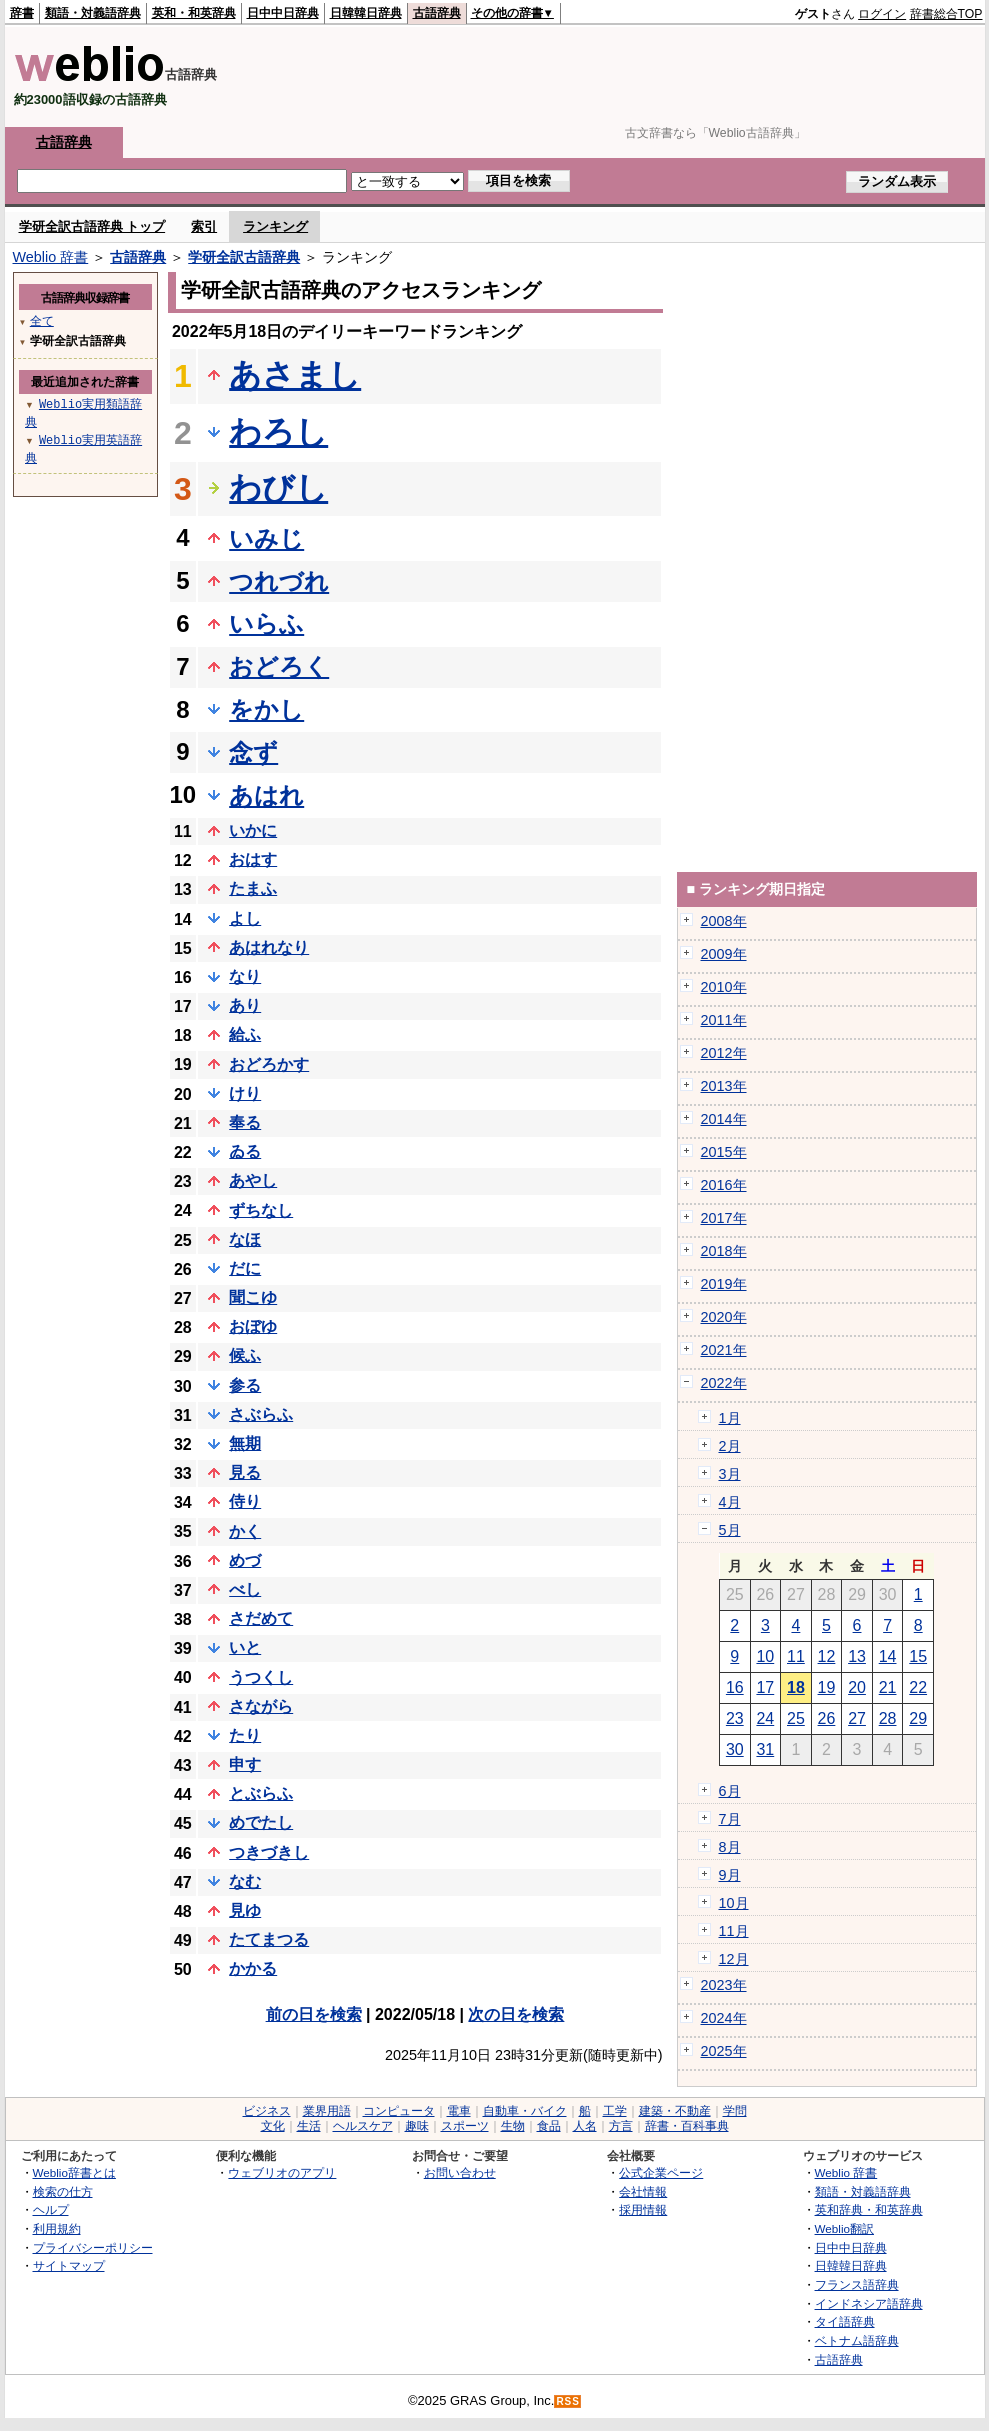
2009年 (724, 954)
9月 (730, 1875)
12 (827, 1656)
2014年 (724, 1119)
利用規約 (57, 2228)
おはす (253, 859)
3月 (730, 1474)
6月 (730, 1791)
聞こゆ (253, 1297)
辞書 (22, 13)
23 (735, 1718)
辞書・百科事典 (687, 2126)
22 (918, 1687)
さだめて (261, 1618)
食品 (549, 2126)
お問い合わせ (460, 2172)
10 (765, 1656)
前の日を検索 (314, 2014)
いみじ (266, 538)
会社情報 (643, 2191)
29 (918, 1718)
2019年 (724, 1284)
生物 (513, 2126)
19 (827, 1687)
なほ (245, 1239)
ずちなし (261, 1210)
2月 (730, 1446)
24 (765, 1718)
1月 (730, 1418)
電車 (459, 2111)
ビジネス (267, 2111)
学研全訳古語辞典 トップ (92, 226)
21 (888, 1687)
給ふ (245, 1034)
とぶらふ (261, 1793)
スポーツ (465, 2126)
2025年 (724, 2051)
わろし (278, 432)
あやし (253, 1180)
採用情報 (643, 2209)
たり (245, 1735)
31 (765, 1749)
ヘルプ (51, 2209)
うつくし (261, 1677)
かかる (253, 1968)
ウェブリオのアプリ (282, 2172)
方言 (621, 2126)
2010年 (724, 987)
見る (245, 1472)
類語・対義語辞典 (93, 13)
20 (857, 1687)
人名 (585, 2126)
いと (245, 1647)
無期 (245, 1443)
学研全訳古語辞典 (244, 257)
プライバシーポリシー (93, 2247)
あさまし (295, 375)
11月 (734, 1931)
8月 (730, 1847)
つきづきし (269, 1852)
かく (245, 1531)
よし (245, 918)
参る (245, 1385)
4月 (730, 1502)
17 (765, 1687)
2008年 (724, 921)
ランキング (275, 226)
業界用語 (327, 2111)
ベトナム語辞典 (857, 2340)
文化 (273, 2126)
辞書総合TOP (946, 14)
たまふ (253, 888)
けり (245, 1093)
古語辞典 (437, 13)
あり (245, 1005)
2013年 (724, 1086)
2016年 (724, 1185)
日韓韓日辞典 (366, 13)
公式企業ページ (661, 2172)
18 (796, 1687)
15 (918, 1656)
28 (888, 1718)
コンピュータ (399, 2111)
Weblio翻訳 (844, 2228)
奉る (245, 1122)
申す (245, 1764)
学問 (735, 2111)
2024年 (724, 2018)
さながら (261, 1706)
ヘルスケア (363, 2126)
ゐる (245, 1151)
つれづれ (279, 581)
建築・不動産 (675, 2111)
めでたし (261, 1822)
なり (245, 976)
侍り (245, 1501)
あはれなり (269, 947)
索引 (204, 226)
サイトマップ (69, 2265)
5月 (730, 1530)
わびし (278, 488)
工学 (615, 2111)
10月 (734, 1903)
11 (796, 1656)
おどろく (279, 666)
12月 (734, 1959)
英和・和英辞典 (194, 13)
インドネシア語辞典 (869, 2303)
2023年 (724, 1985)
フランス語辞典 (857, 2284)
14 (888, 1656)
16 (735, 1687)
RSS (568, 2401)
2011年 (724, 1020)
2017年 (724, 1218)
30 (735, 1749)
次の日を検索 (516, 2014)
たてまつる (269, 1939)
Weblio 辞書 (51, 257)
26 (827, 1718)
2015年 (724, 1152)
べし (245, 1589)
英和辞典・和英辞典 (869, 2209)
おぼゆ (253, 1326)
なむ (245, 1881)
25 (796, 1718)
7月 (730, 1819)
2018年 (724, 1251)
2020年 (724, 1317)
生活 (309, 2126)
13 (857, 1656)
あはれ (266, 795)
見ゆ (245, 1910)
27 (857, 1718)
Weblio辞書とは (74, 2172)
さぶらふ (261, 1414)
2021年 (724, 1350)
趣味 (417, 2126)
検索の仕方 (63, 2191)
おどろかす (269, 1064)
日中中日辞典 (283, 13)
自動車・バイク (525, 2111)
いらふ (266, 623)
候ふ (245, 1355)
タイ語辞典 (845, 2321)
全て (42, 320)
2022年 (724, 1383)
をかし (266, 709)
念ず (253, 752)
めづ (245, 1560)
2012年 (724, 1053)
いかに (253, 830)
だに (245, 1268)
